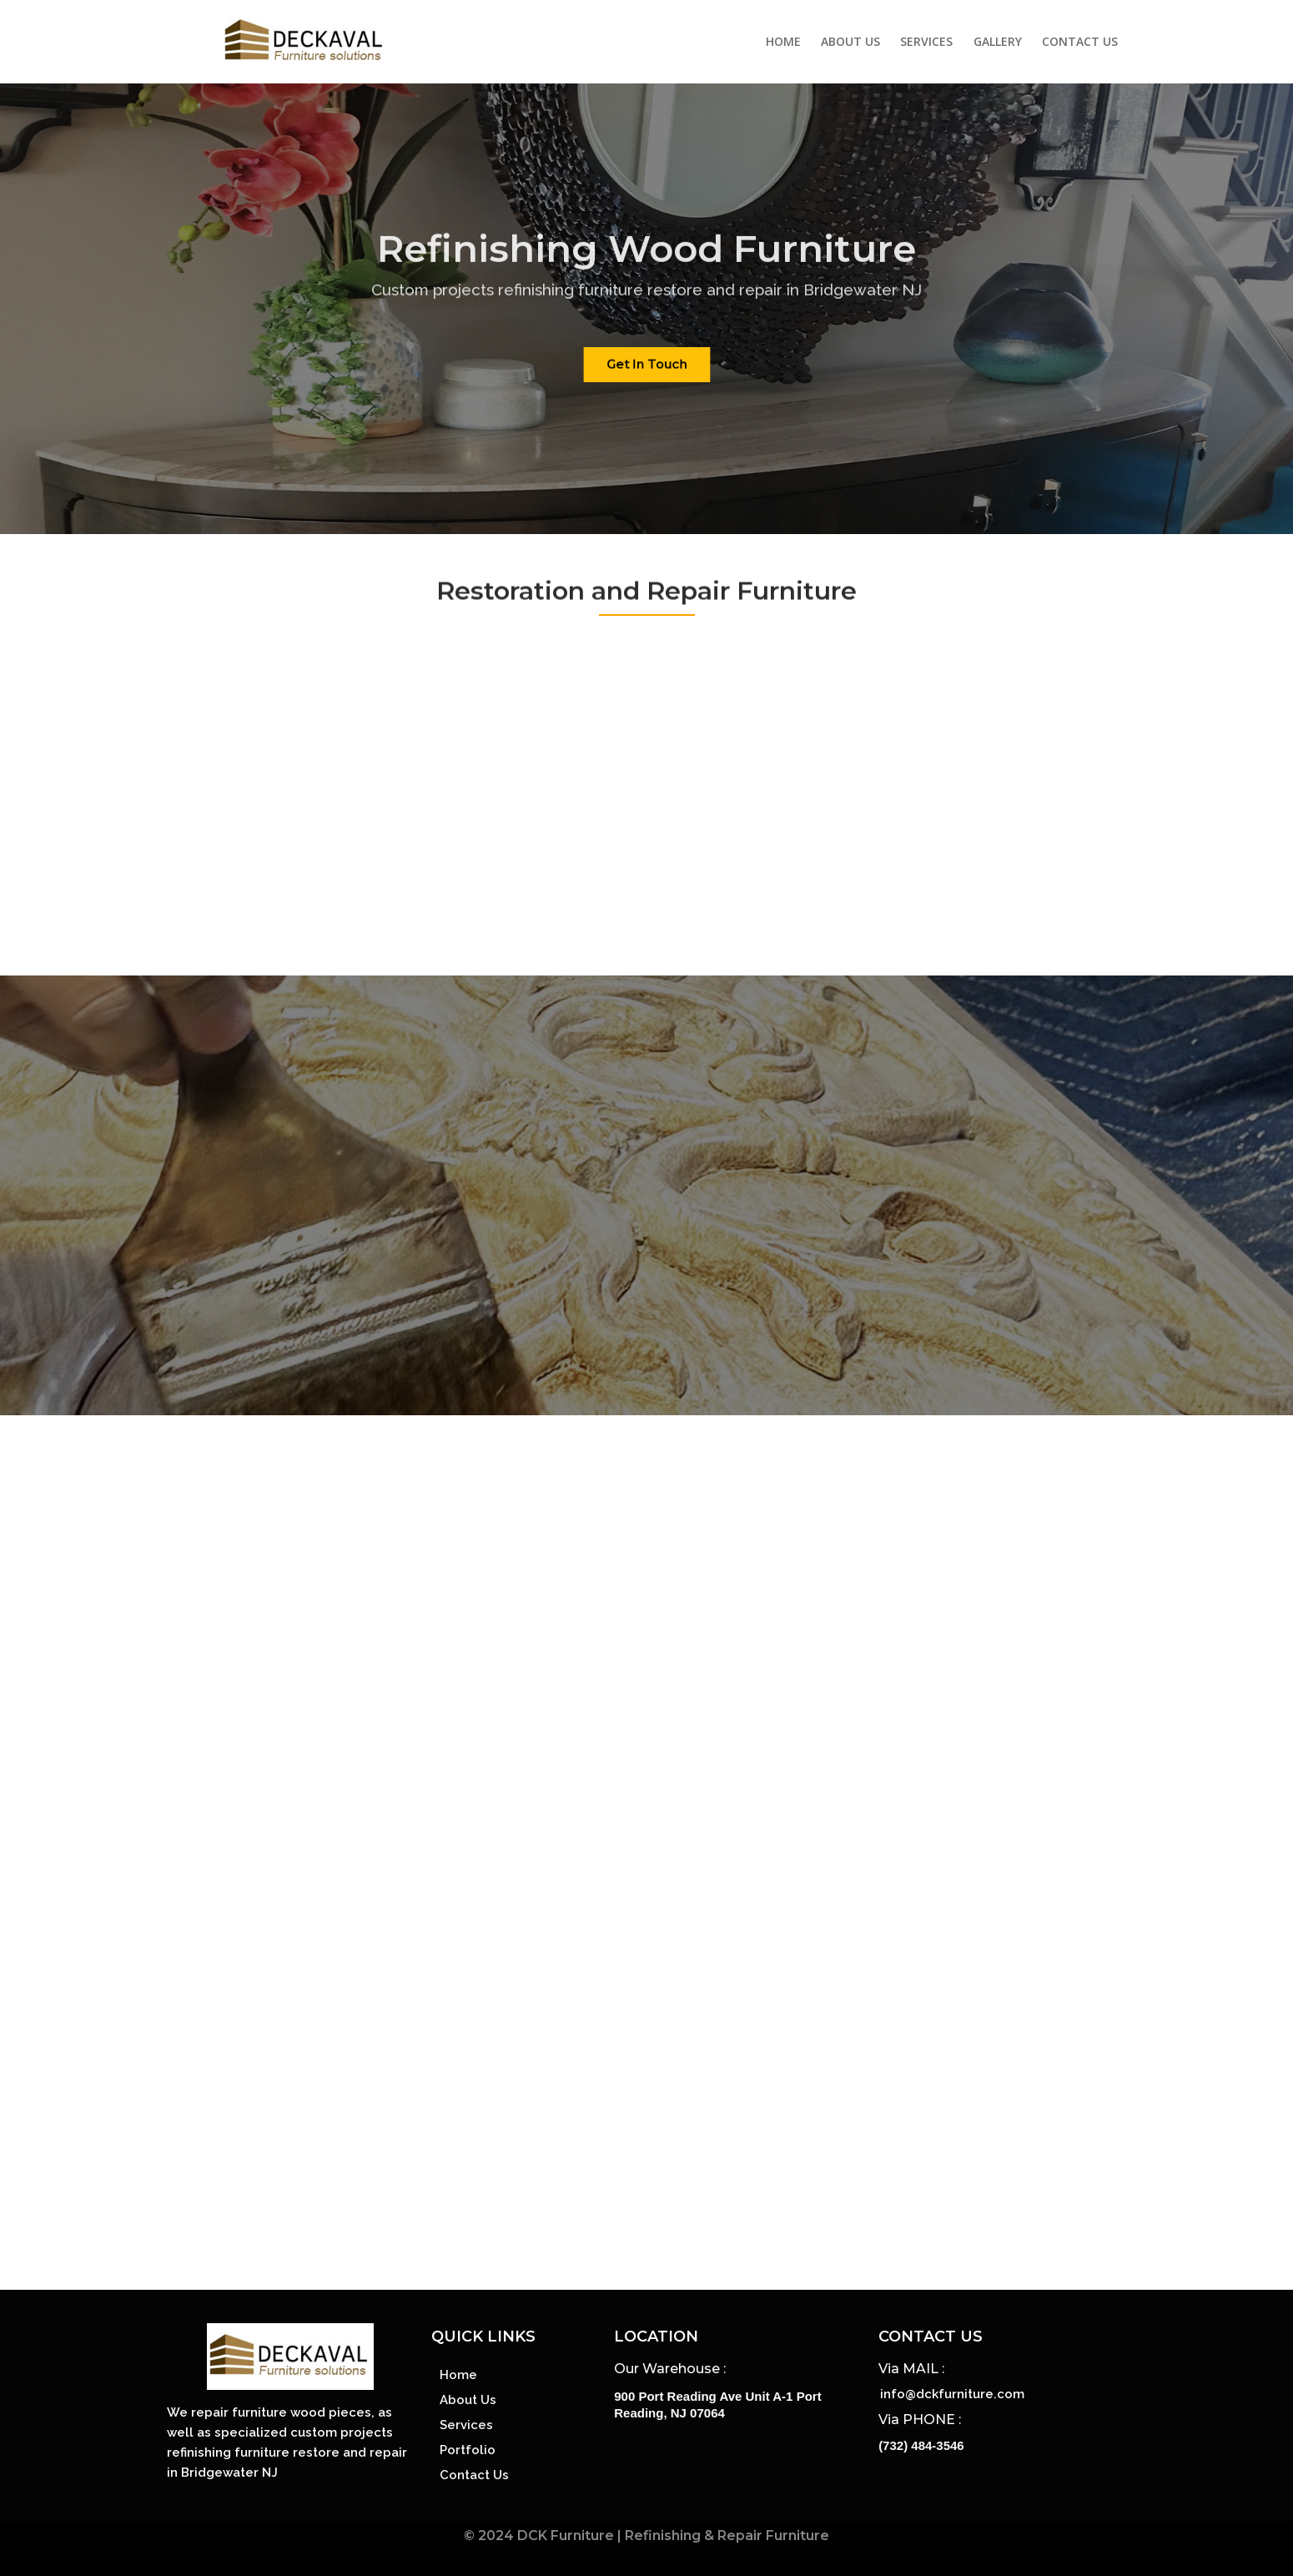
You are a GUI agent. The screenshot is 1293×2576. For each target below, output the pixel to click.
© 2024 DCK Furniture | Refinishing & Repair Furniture (646, 2535)
